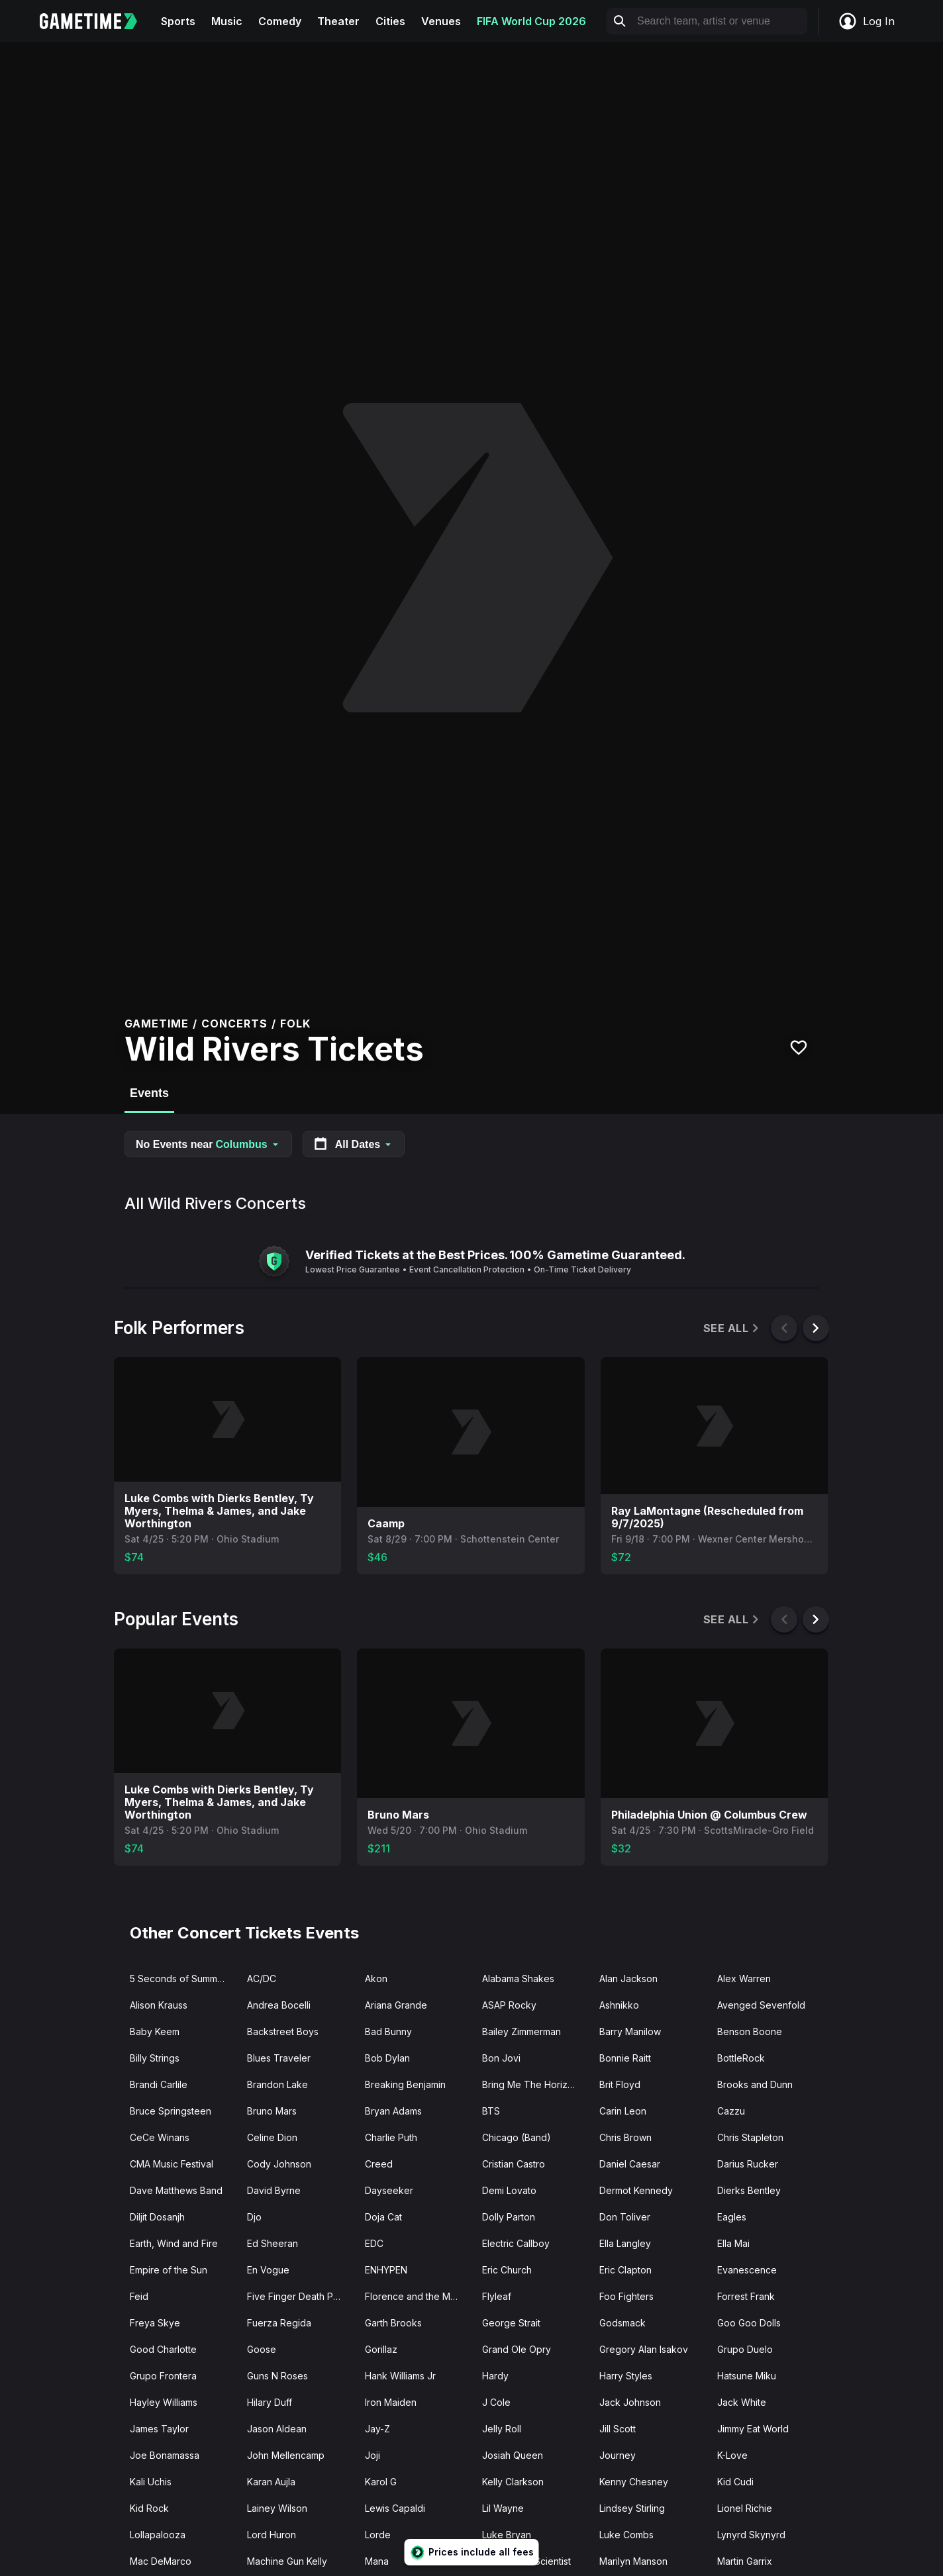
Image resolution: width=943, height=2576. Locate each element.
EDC (374, 2243)
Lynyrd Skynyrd (751, 2534)
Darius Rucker (747, 2164)
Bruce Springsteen (170, 2111)
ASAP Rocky (509, 2005)
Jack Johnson (630, 2402)
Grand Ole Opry (516, 2349)
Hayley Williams (163, 2402)
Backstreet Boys (283, 2031)
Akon (376, 1978)
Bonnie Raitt (625, 2058)
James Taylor (159, 2428)
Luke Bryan (506, 2534)
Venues (441, 21)
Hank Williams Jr (400, 2375)
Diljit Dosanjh (157, 2216)
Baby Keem (154, 2031)
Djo (254, 2216)
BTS (491, 2111)
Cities (390, 21)
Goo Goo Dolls (749, 2322)
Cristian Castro (513, 2164)
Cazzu (731, 2111)
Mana (377, 2561)
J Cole (496, 2402)
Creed (379, 2164)
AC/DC (261, 1978)
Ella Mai (733, 2243)
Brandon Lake (277, 2084)
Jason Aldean (277, 2428)
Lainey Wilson (277, 2508)
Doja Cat (383, 2216)
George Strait (511, 2322)
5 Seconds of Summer (178, 1978)
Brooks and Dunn (755, 2084)
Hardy (495, 2375)
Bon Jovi (501, 2058)
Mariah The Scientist (526, 2561)
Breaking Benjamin (405, 2084)
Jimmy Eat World (753, 2428)
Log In (866, 21)
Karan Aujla (271, 2481)
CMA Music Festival (171, 2164)
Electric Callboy (516, 2243)
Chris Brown (625, 2137)
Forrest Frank (746, 2296)
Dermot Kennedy (636, 2190)
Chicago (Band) (516, 2137)
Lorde (378, 2534)
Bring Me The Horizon (530, 2084)
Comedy (279, 21)
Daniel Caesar (629, 2164)
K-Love (732, 2455)
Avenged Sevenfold (761, 2005)
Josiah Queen (512, 2455)
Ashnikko (619, 2005)
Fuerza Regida (279, 2322)
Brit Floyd (619, 2084)
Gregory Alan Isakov (643, 2349)
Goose (261, 2349)
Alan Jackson (628, 1978)
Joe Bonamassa (164, 2455)
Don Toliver (624, 2216)
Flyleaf (496, 2296)
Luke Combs (626, 2534)
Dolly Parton (508, 2216)
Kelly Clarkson (513, 2481)
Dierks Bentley (749, 2190)
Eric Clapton (625, 2269)
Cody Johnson (279, 2164)
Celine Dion (272, 2137)
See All (732, 1328)
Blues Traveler (279, 2058)
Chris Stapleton (750, 2137)
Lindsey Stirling (632, 2508)
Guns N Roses (277, 2375)
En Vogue (268, 2269)
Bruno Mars (272, 2111)
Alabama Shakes (518, 1978)
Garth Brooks (393, 2322)
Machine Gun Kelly (287, 2561)
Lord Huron (271, 2534)
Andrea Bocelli (279, 2005)
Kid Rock (149, 2508)
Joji (372, 2455)
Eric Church (507, 2269)
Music (226, 21)
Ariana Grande (396, 2005)
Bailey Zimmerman (521, 2031)
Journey (617, 2455)
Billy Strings (154, 2058)
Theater (338, 21)
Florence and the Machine (418, 2296)
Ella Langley (625, 2243)
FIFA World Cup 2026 (531, 21)
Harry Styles (625, 2375)
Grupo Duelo (745, 2349)
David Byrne (274, 2190)
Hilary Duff (269, 2402)
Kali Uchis (151, 2481)
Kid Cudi (735, 2481)
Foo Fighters (626, 2296)
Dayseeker (389, 2190)
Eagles (731, 2216)
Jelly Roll (501, 2428)
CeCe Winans (159, 2137)
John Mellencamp (285, 2455)
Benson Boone (749, 2031)
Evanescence (747, 2269)
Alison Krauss (158, 2005)
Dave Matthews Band (176, 2190)
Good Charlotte (163, 2349)
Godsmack (622, 2322)
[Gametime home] (96, 21)
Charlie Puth (391, 2137)
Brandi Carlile (158, 2084)
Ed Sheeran (272, 2243)
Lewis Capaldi (395, 2508)
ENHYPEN (386, 2269)
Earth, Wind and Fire (174, 2243)
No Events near (208, 1144)
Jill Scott (617, 2428)
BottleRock (741, 2058)
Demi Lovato (509, 2190)
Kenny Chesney (633, 2481)
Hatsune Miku (746, 2375)
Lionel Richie (744, 2508)
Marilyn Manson (633, 2561)
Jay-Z (377, 2428)
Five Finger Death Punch (300, 2296)
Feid (139, 2296)
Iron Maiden (391, 2402)
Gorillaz (381, 2349)
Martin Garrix (744, 2561)
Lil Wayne (503, 2508)
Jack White (741, 2402)
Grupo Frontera (163, 2375)
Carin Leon (622, 2111)
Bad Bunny (388, 2031)
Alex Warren (744, 1978)
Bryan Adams (393, 2111)
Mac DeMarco (160, 2561)
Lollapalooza (157, 2534)
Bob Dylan (387, 2058)
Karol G (381, 2481)
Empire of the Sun (168, 2269)
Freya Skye (155, 2322)
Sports (178, 21)
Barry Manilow (630, 2031)
